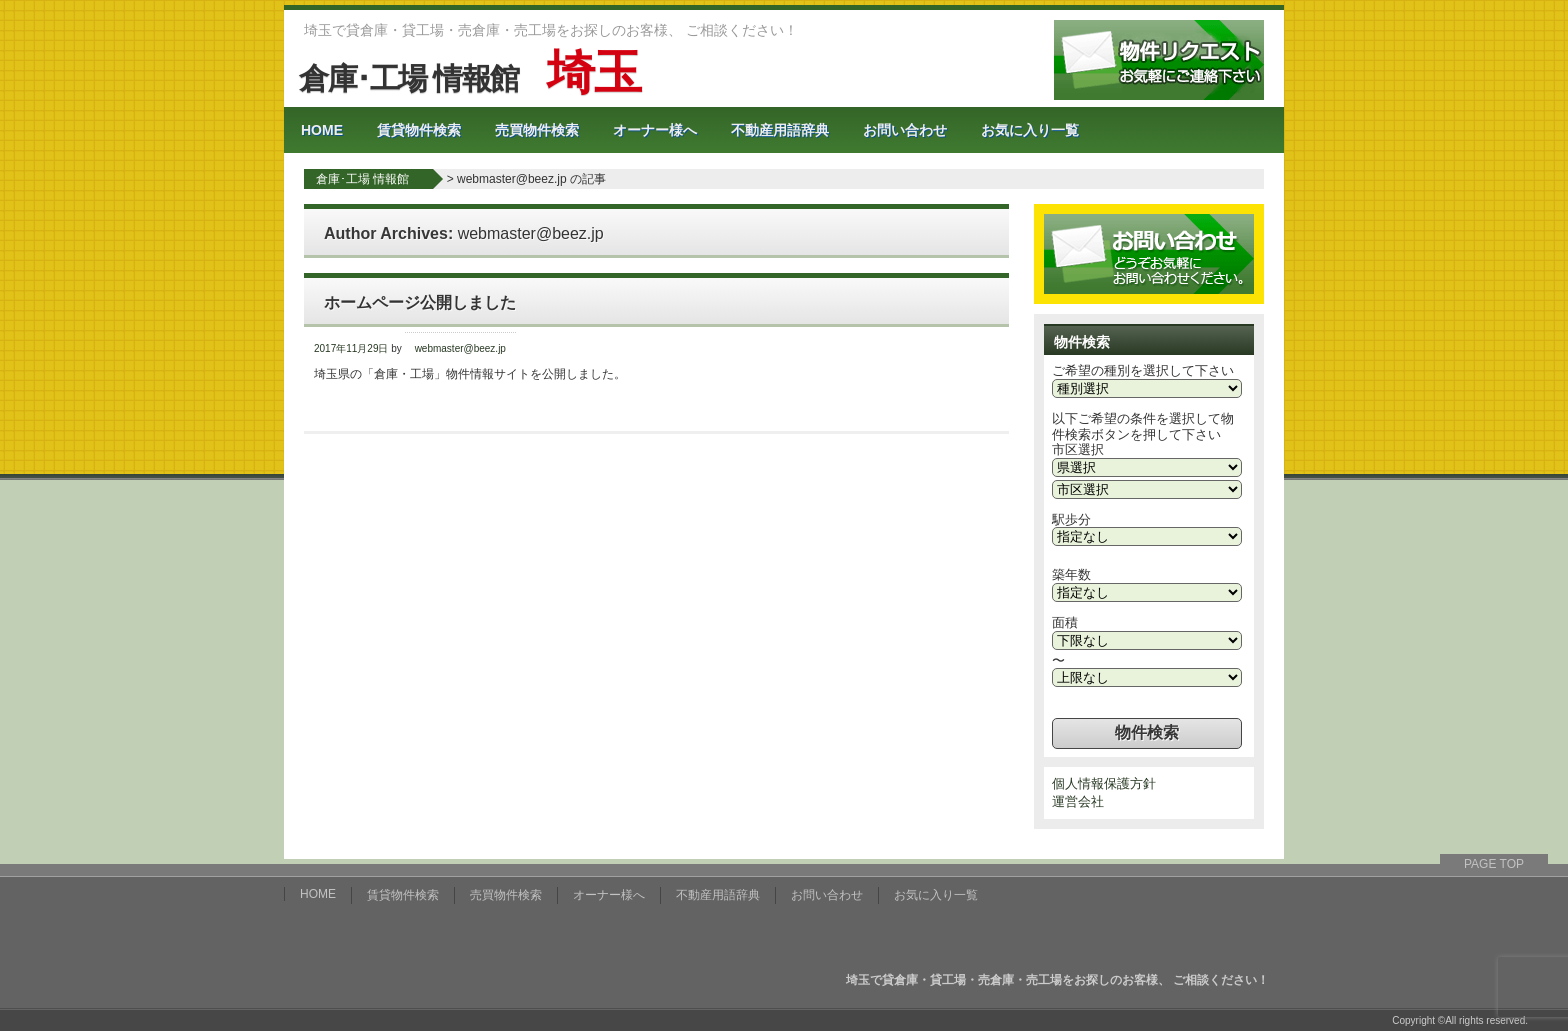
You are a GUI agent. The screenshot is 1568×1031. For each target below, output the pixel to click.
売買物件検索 (537, 130)
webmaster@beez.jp (531, 233)
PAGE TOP (1494, 864)
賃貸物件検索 (419, 130)
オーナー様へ (655, 130)
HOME (322, 130)
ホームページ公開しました (420, 302)
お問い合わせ (905, 130)
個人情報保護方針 (1104, 783)
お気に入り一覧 (1030, 130)
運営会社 (1078, 801)
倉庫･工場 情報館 (469, 78)
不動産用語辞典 (780, 130)
